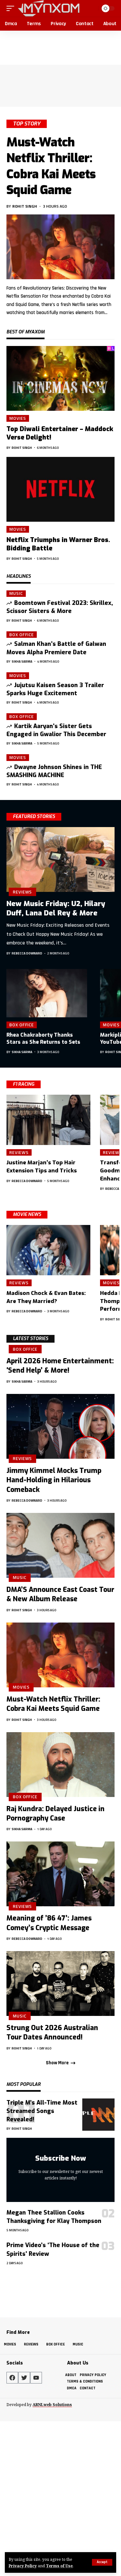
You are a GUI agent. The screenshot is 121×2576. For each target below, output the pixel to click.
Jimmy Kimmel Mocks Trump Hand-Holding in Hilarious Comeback (53, 1480)
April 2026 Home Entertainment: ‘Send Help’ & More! (60, 1366)
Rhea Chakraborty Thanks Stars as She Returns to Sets (43, 1038)
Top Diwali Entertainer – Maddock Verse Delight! (59, 433)
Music (16, 593)
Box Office (21, 634)
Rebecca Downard (27, 953)
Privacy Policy (23, 2565)
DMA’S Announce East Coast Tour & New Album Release (60, 1594)
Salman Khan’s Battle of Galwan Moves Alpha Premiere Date (56, 648)
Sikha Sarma (22, 661)
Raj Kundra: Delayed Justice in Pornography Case (55, 1813)
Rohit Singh (24, 206)
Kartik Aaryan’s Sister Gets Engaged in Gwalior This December (56, 730)
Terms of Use (59, 2565)
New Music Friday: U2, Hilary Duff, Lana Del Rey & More (55, 908)
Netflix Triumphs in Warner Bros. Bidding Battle (58, 544)
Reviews (22, 892)
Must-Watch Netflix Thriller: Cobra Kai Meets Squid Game (51, 166)
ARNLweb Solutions (52, 2404)
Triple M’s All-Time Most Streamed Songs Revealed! (41, 2111)
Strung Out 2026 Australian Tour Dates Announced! (52, 2032)
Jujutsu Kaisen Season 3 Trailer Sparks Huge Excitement (55, 689)
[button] (102, 2562)
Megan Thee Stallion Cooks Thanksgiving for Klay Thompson (53, 2217)
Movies (17, 418)
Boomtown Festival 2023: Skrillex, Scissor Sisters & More (59, 607)
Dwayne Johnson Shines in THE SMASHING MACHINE (54, 771)
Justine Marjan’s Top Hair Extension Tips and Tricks (41, 1166)
